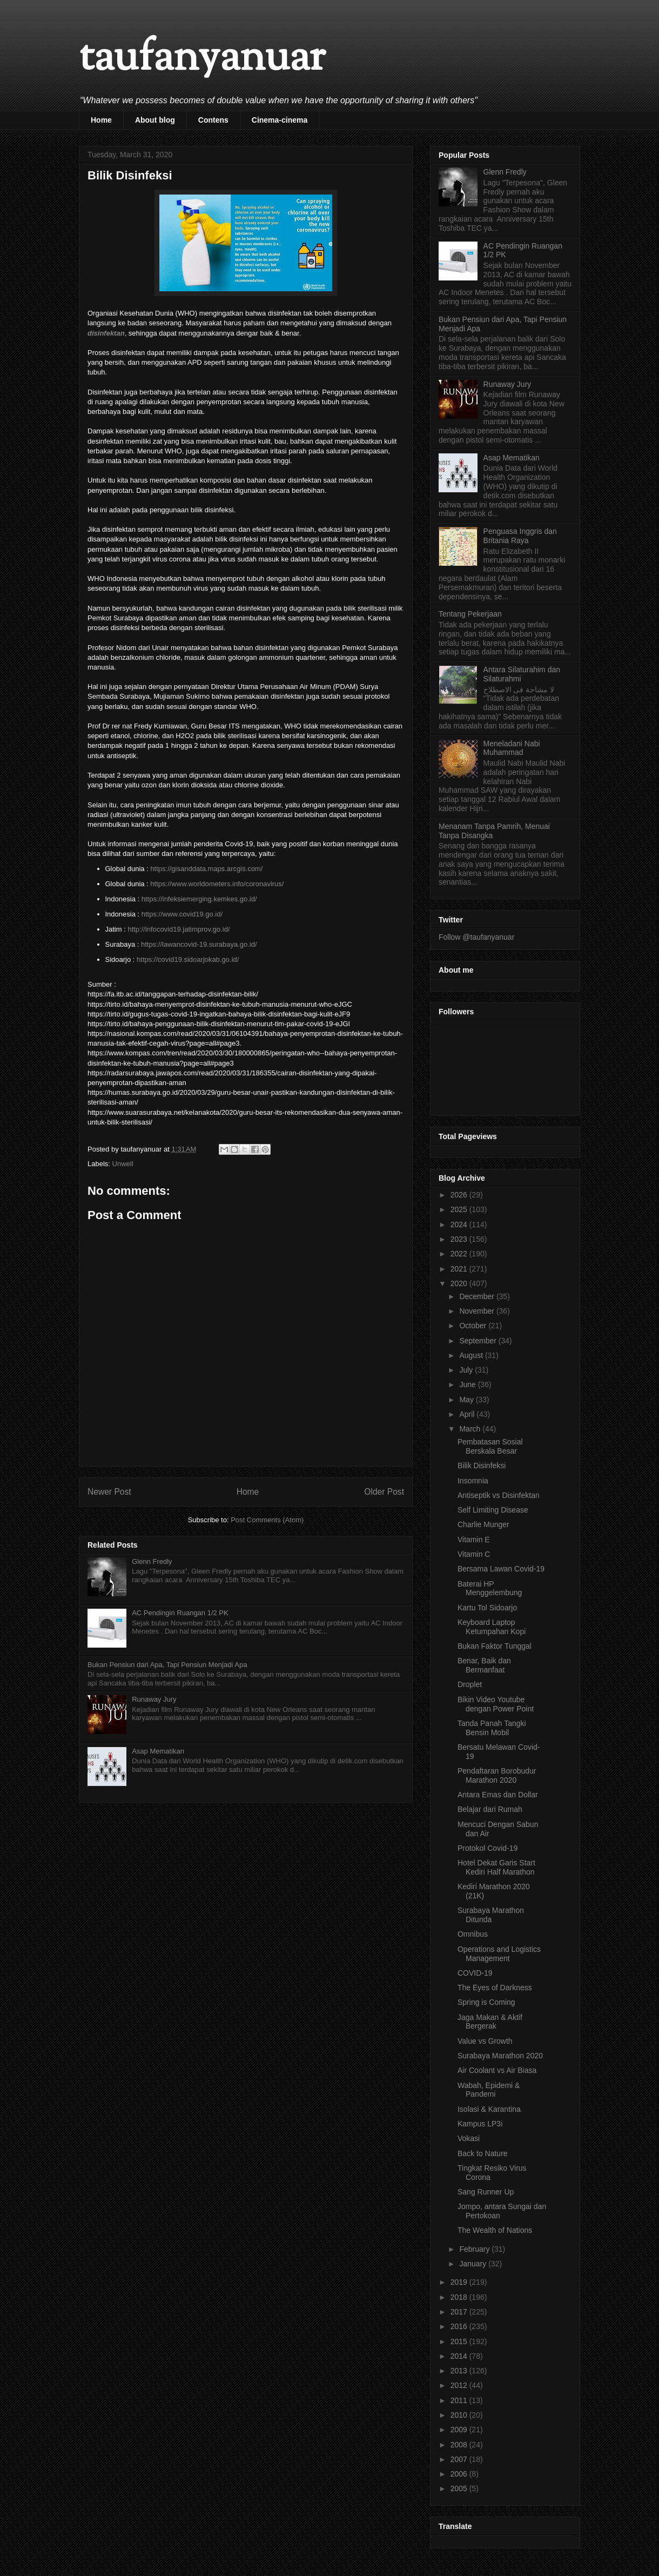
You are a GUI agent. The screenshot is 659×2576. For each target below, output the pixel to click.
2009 (459, 2429)
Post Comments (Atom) (267, 1520)
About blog (155, 120)
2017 (459, 2311)
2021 (459, 1268)
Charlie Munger (483, 1524)
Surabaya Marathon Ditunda (491, 1915)
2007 (459, 2459)
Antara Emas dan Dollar (498, 1794)
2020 (459, 1283)
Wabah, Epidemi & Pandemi (489, 2090)
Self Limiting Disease (493, 1510)
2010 (459, 2415)
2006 (459, 2474)
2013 (459, 2370)
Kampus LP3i (480, 2123)
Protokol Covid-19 (487, 1848)
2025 (459, 1209)
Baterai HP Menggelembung (490, 1588)
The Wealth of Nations (495, 2230)
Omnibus (473, 1934)
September (478, 1340)
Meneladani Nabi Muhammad (511, 748)
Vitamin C (474, 1554)
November (477, 1311)
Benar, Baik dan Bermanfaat (484, 1665)
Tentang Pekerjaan (470, 614)
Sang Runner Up (486, 2191)
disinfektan (106, 333)
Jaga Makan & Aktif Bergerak (490, 2022)
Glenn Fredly (152, 1561)
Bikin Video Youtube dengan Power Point (496, 1704)
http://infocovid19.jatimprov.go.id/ (178, 929)
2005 (459, 2488)
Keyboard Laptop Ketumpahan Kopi (492, 1627)
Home (101, 120)
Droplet (470, 1684)
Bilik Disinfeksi (482, 1465)
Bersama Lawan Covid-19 (501, 1568)
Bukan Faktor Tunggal (495, 1646)
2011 (459, 2400)
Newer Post (109, 1491)
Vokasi (469, 2138)
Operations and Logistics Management (499, 1954)
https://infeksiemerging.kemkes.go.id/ (199, 899)
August (472, 1355)
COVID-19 (475, 1973)
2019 (459, 2282)
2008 (459, 2444)
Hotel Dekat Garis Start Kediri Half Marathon (496, 1867)
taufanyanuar (202, 59)
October (473, 1325)
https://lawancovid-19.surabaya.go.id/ (199, 944)
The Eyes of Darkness (495, 1987)
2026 (459, 1194)
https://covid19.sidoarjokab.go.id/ (188, 959)
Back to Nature (483, 2153)
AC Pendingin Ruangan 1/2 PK (180, 1613)
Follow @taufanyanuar (476, 937)
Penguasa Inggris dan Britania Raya (520, 536)
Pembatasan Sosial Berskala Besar (490, 1446)
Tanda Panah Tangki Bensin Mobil (492, 1728)
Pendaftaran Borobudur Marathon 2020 (497, 1775)
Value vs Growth (485, 2041)
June (468, 1384)
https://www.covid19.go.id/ (182, 914)
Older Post (384, 1491)
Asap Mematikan (158, 1751)
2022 (459, 1253)
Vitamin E (474, 1539)
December (477, 1296)
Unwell (122, 1164)
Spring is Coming (486, 2002)
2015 (459, 2341)
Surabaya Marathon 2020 (500, 2055)
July (467, 1370)
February (475, 2249)
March (470, 1428)
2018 (459, 2297)
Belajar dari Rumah (490, 1809)
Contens (213, 120)
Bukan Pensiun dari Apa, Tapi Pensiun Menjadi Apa (167, 1665)
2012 (459, 2385)
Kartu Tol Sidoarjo (487, 1607)
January (473, 2263)
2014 (459, 2356)
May (467, 1399)
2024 (459, 1224)
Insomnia (473, 1480)
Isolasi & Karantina (489, 2109)
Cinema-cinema (279, 120)
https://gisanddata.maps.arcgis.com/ (206, 869)
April (467, 1414)
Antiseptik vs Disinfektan (499, 1495)
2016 (459, 2326)
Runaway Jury (154, 1699)
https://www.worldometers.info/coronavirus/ (217, 884)
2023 (459, 1239)
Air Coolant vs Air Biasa (497, 2070)
